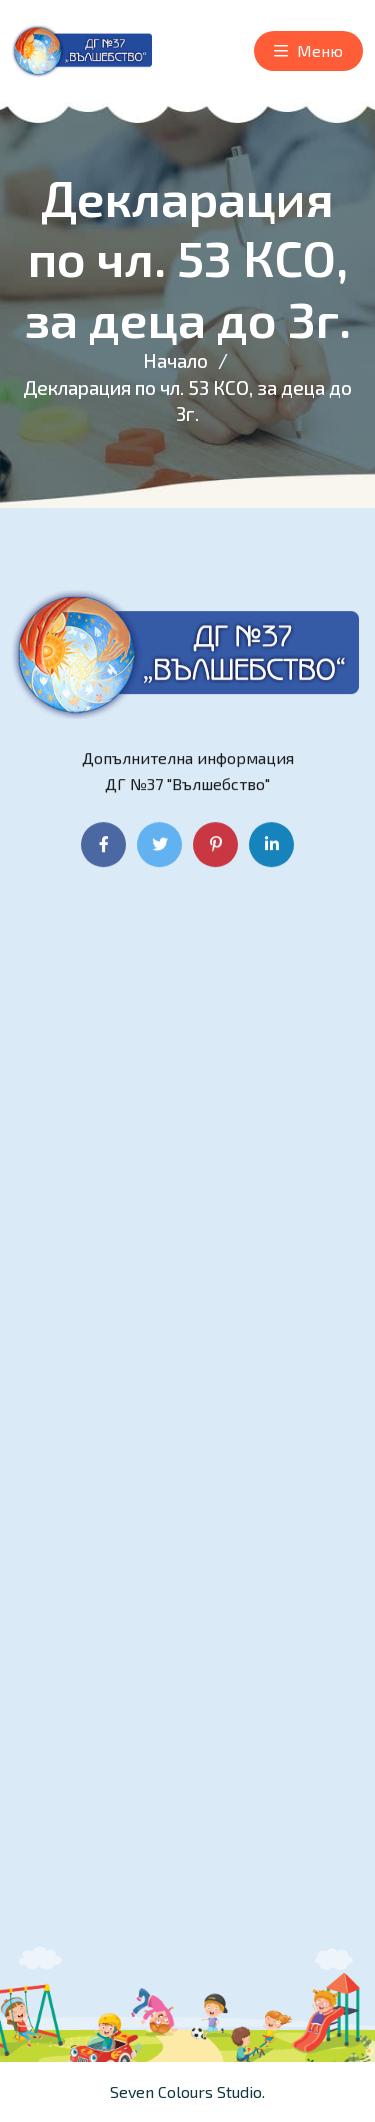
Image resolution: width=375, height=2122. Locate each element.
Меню (308, 52)
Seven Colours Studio (186, 2091)
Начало (175, 360)
